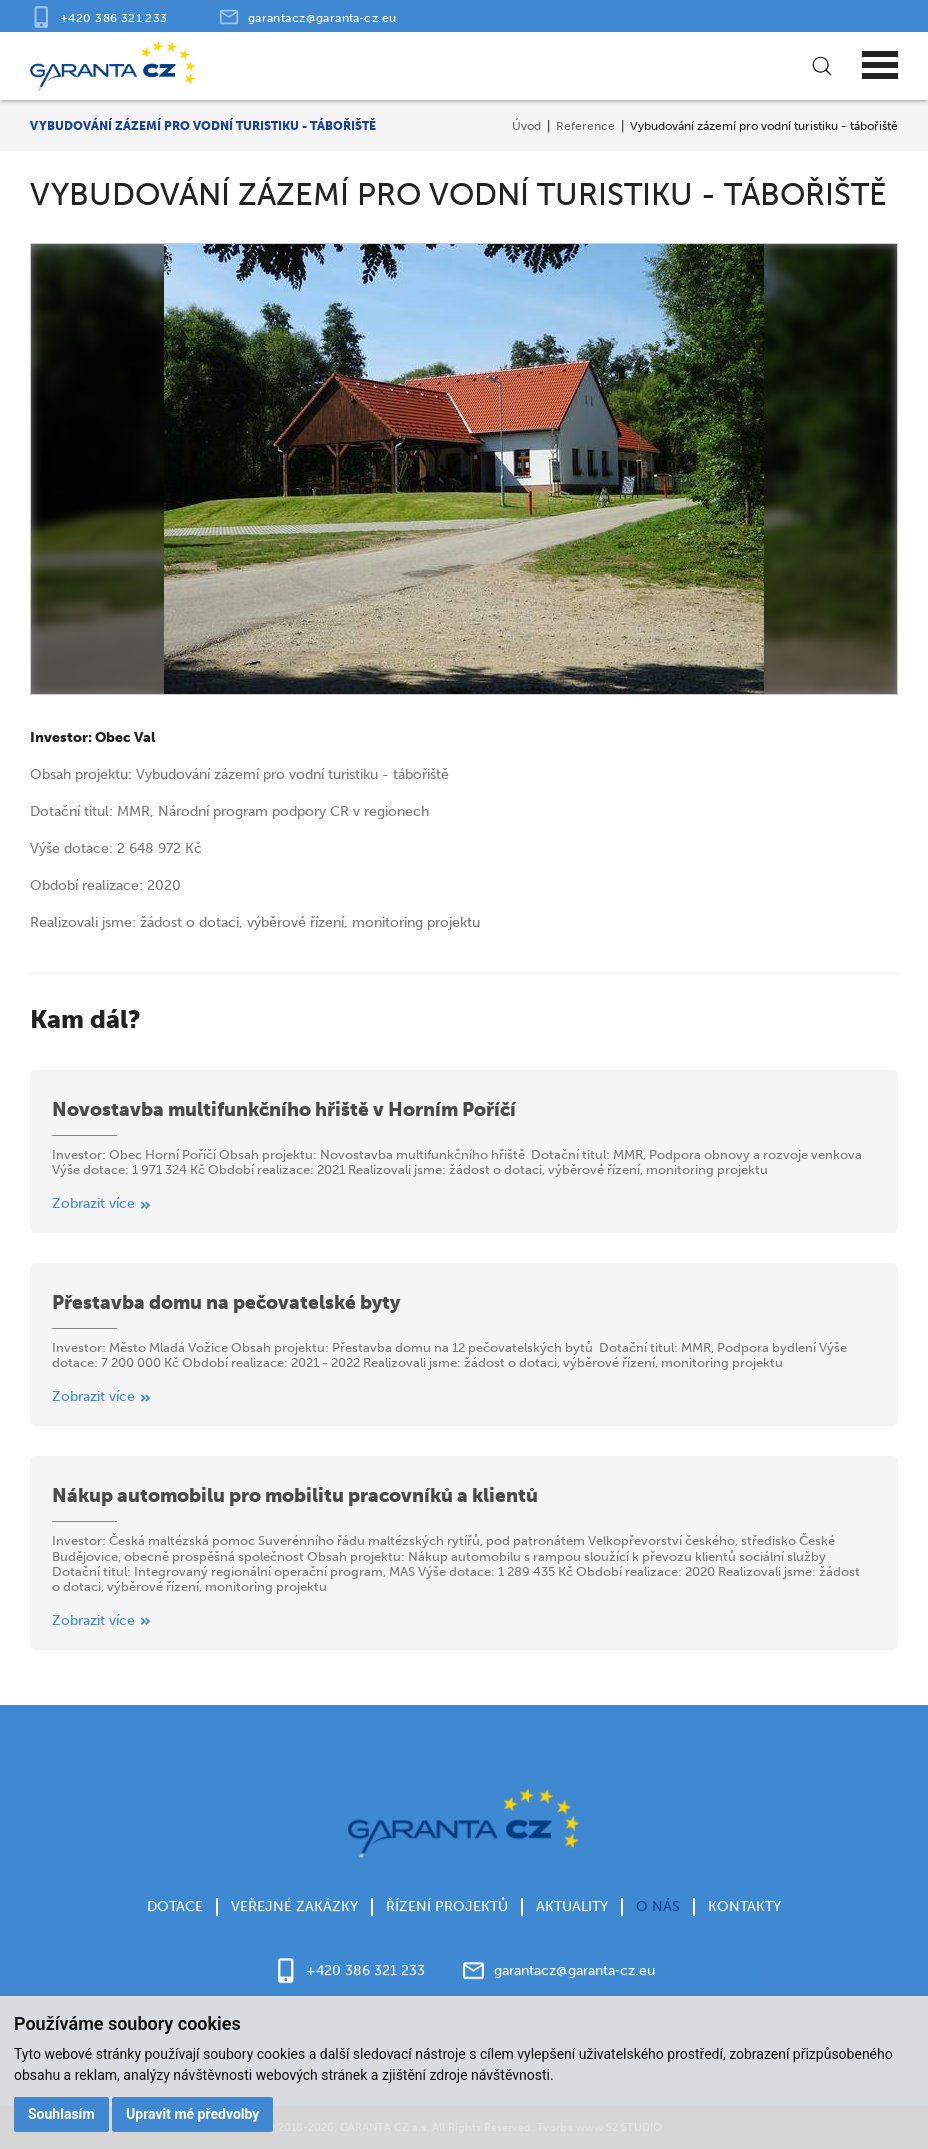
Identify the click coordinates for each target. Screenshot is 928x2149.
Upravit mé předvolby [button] (192, 2114)
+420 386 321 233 (114, 17)
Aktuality (572, 1939)
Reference (585, 125)
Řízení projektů (447, 1939)
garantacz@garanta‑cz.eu (322, 17)
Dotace (175, 1939)
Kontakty (744, 1939)
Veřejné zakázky (294, 1939)
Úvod (526, 125)
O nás (658, 1939)
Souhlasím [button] (61, 2114)
